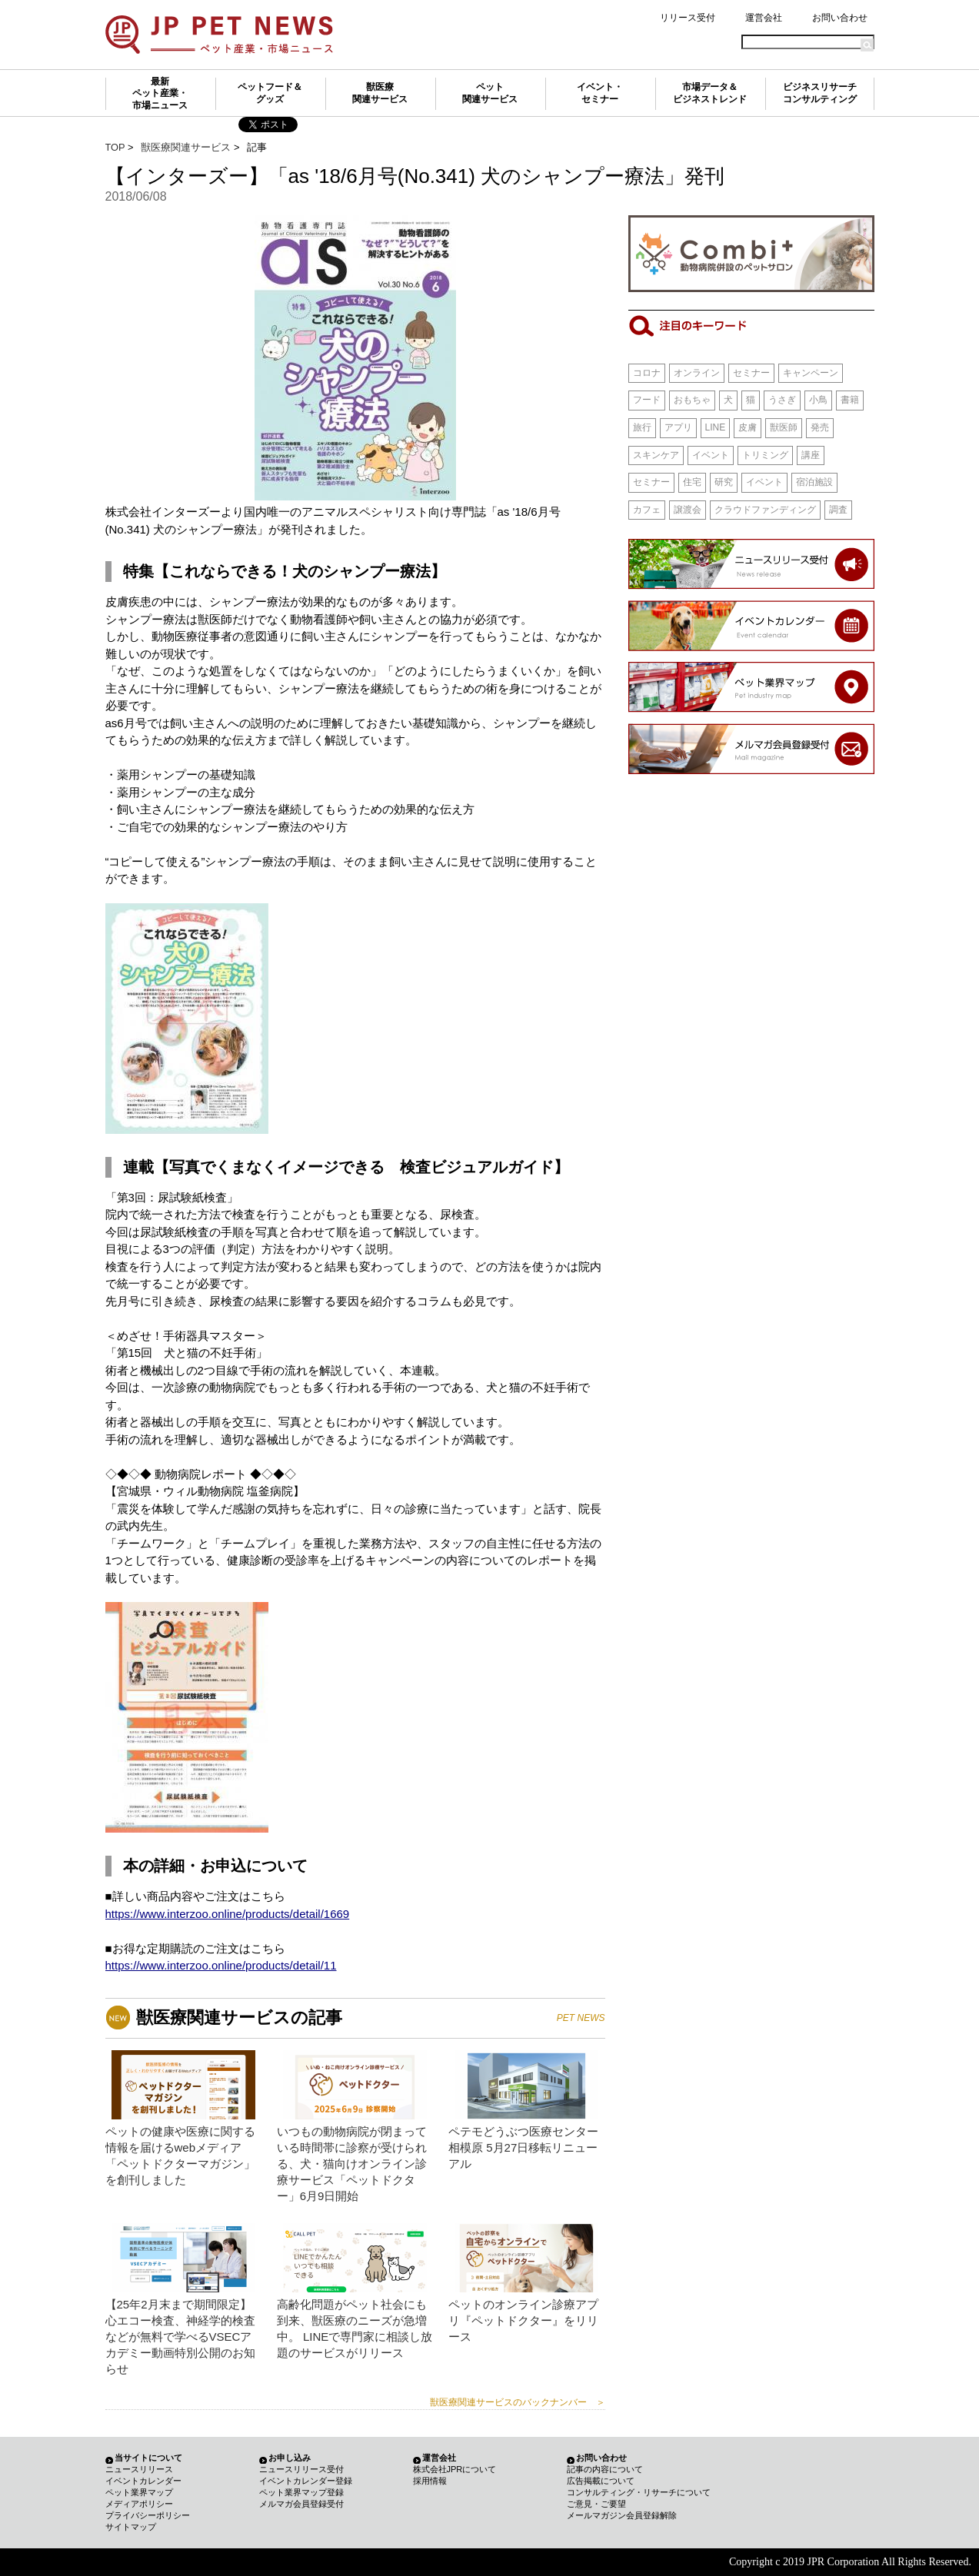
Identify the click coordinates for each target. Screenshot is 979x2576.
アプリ (678, 427)
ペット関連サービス (490, 93)
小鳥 (818, 399)
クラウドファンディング (765, 509)
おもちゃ (692, 399)
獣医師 (784, 427)
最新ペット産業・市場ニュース (160, 93)
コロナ (647, 372)
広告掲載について (600, 2480)
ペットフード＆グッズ (270, 93)
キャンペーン (810, 372)
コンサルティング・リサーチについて (639, 2492)
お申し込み (289, 2457)
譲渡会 (687, 509)
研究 (723, 482)
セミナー (751, 372)
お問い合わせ (839, 17)
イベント (710, 455)
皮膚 (747, 427)
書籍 (850, 399)
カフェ (647, 509)
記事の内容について (605, 2469)
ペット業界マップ (139, 2492)
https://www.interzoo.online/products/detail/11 (221, 1965)
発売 (820, 427)
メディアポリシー (139, 2503)
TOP (115, 147)
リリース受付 (687, 17)
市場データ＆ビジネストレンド (710, 93)
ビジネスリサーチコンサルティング (820, 93)
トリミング (765, 455)
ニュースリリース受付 (301, 2469)
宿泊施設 (814, 482)
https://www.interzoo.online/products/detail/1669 (227, 1913)
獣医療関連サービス (380, 93)
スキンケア (656, 455)
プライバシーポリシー (147, 2515)
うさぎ (782, 399)
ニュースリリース (139, 2469)
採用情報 (430, 2480)
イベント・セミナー (600, 93)
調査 (838, 509)
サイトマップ (130, 2526)
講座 (810, 455)
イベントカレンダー (143, 2480)
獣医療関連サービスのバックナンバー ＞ (517, 2402)
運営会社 (763, 17)
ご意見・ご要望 (596, 2503)
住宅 (692, 482)
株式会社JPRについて (455, 2469)
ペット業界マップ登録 (301, 2492)
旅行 (642, 427)
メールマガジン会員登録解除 (622, 2515)
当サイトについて (148, 2457)
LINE (715, 427)
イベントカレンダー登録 (305, 2480)
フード (647, 399)
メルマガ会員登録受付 (301, 2503)
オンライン (697, 372)
